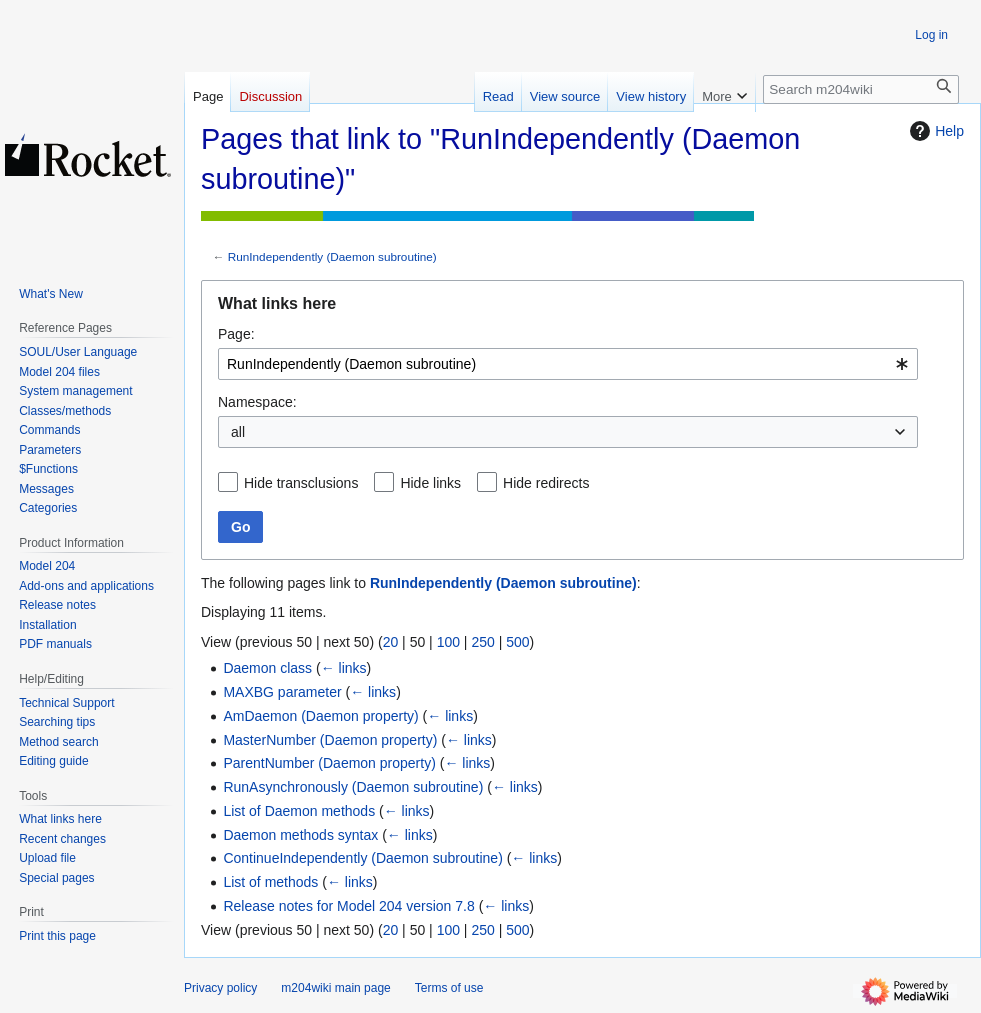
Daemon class (267, 668)
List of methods (270, 882)
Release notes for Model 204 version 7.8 (348, 906)
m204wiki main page (335, 988)
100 (448, 642)
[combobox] (568, 364)
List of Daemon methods (299, 811)
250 (482, 642)
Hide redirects (546, 483)
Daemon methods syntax (300, 835)
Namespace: (257, 402)
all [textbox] (238, 432)
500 (517, 642)
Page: (236, 334)
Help (934, 131)
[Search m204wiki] (861, 89)
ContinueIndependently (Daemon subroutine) (362, 858)
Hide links (430, 483)
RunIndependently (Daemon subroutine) (332, 256)
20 (391, 642)
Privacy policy (220, 988)
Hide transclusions (301, 483)
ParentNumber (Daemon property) (329, 763)
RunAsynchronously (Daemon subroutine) (353, 787)
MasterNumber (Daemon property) (330, 740)
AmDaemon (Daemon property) (320, 716)
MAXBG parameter (282, 692)
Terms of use (449, 988)
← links (344, 668)
